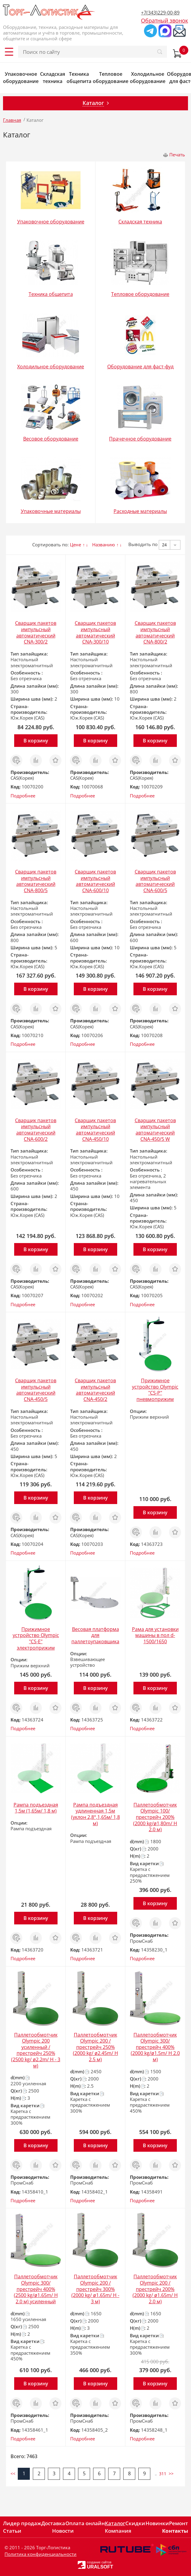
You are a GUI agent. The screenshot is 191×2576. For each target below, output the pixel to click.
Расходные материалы (140, 511)
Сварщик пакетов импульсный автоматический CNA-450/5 (35, 1389)
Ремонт (178, 2523)
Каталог (115, 2523)
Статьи (12, 2530)
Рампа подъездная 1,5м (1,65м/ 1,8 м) (36, 1807)
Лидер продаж (22, 2523)
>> (171, 2473)
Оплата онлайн (85, 2523)
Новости (63, 2530)
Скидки (135, 2523)
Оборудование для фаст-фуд (140, 366)
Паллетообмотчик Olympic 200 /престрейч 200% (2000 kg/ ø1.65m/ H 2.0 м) (155, 2289)
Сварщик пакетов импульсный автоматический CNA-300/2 (35, 632)
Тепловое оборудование (110, 77)
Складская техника (52, 77)
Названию (103, 545)
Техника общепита (79, 77)
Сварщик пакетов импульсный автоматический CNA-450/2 (95, 1389)
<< (13, 2473)
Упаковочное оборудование (21, 77)
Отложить (55, 757)
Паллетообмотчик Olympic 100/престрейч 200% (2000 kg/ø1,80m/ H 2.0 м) (155, 1817)
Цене (75, 545)
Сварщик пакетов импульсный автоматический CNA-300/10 (95, 632)
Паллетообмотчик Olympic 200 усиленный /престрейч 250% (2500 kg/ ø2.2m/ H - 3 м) (35, 2050)
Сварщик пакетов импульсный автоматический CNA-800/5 (35, 881)
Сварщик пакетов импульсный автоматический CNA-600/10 (95, 881)
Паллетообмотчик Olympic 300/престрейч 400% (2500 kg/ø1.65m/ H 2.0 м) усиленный (36, 2289)
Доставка (53, 2523)
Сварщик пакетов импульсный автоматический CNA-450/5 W (155, 1129)
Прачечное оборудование (140, 438)
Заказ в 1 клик (16, 760)
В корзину (35, 740)
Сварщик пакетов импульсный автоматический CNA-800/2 (155, 632)
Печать (177, 155)
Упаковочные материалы (51, 511)
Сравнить (36, 757)
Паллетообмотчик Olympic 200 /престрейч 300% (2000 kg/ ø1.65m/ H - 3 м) (95, 2289)
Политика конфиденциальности (41, 2554)
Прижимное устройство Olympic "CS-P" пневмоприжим (155, 1389)
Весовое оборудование (50, 438)
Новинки (157, 2523)
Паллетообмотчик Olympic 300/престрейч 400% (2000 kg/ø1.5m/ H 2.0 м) (155, 2047)
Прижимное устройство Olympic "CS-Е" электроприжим (36, 1638)
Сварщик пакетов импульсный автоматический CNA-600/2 (35, 1129)
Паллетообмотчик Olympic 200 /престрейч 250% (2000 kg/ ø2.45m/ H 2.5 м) (95, 2047)
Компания (118, 2530)
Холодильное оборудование (147, 77)
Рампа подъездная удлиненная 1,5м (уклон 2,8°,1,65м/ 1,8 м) (95, 1814)
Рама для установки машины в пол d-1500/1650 (155, 1635)
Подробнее (23, 796)
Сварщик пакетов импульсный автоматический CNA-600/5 (155, 881)
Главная (12, 120)
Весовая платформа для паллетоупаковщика (95, 1635)
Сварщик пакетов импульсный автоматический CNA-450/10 (95, 1129)
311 (162, 2473)
